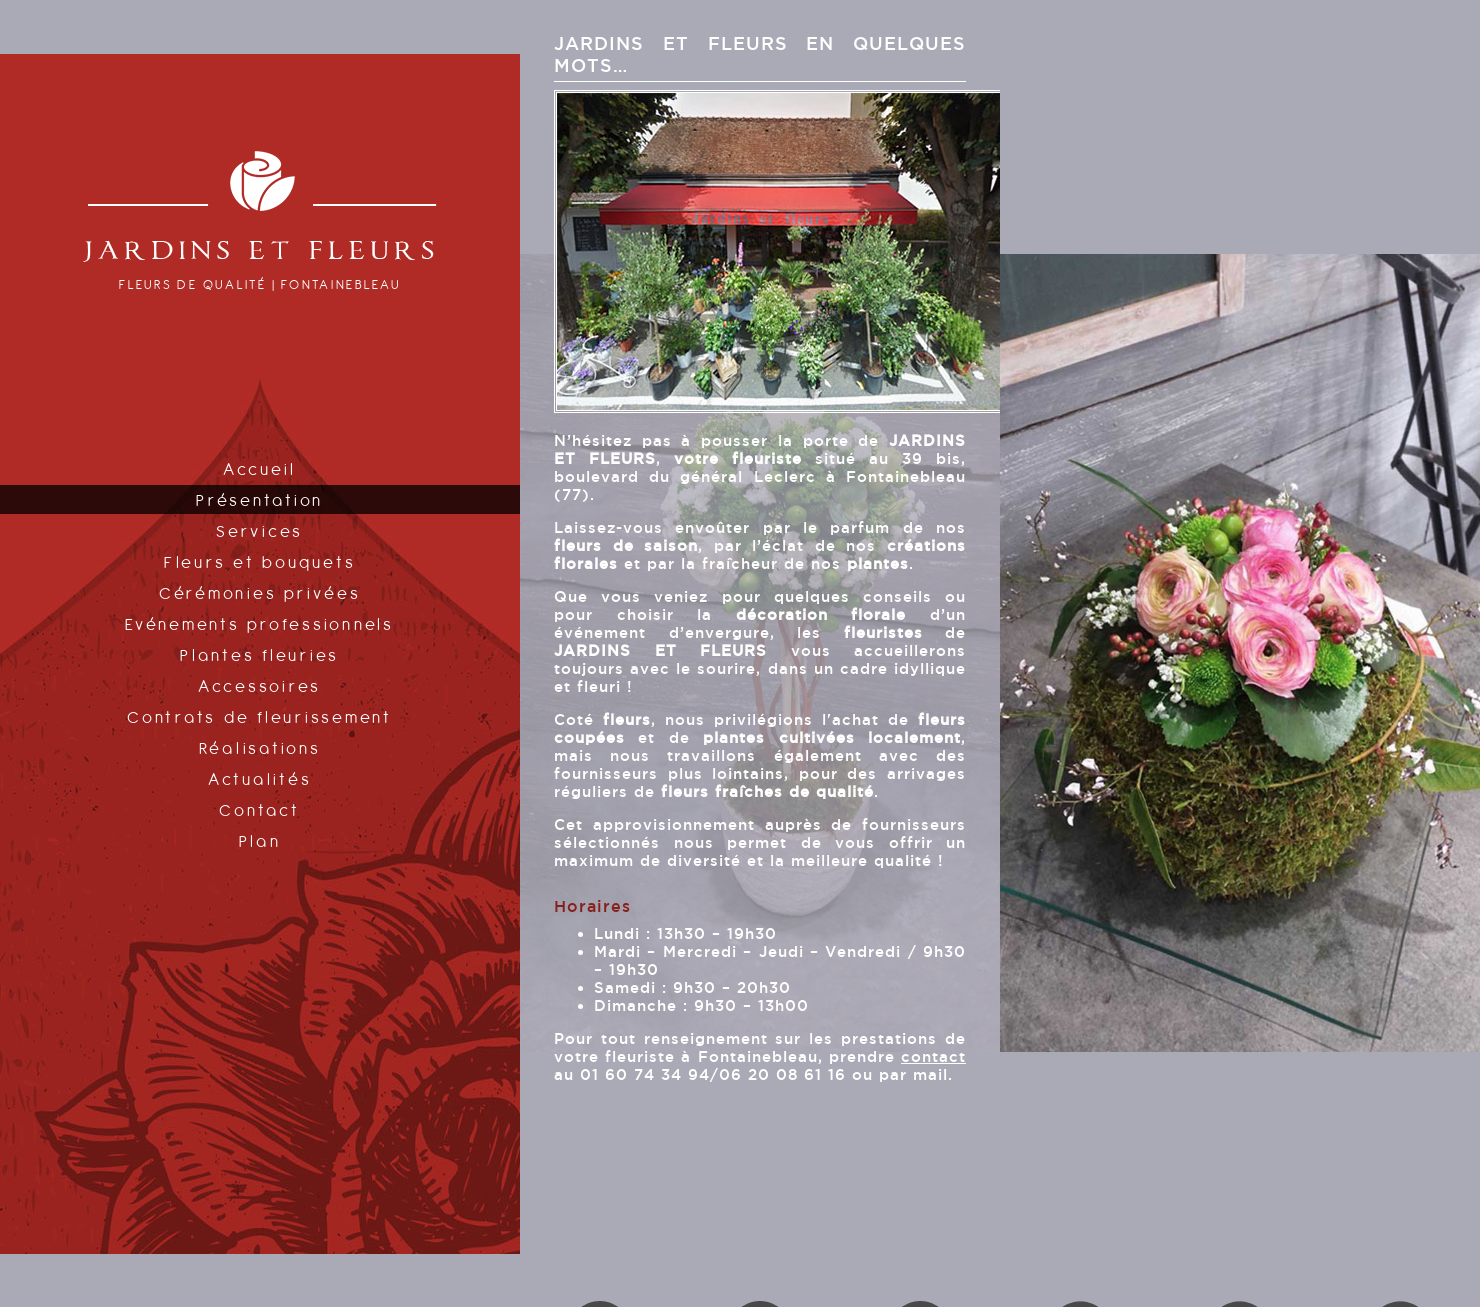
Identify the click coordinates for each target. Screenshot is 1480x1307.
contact (933, 1056)
